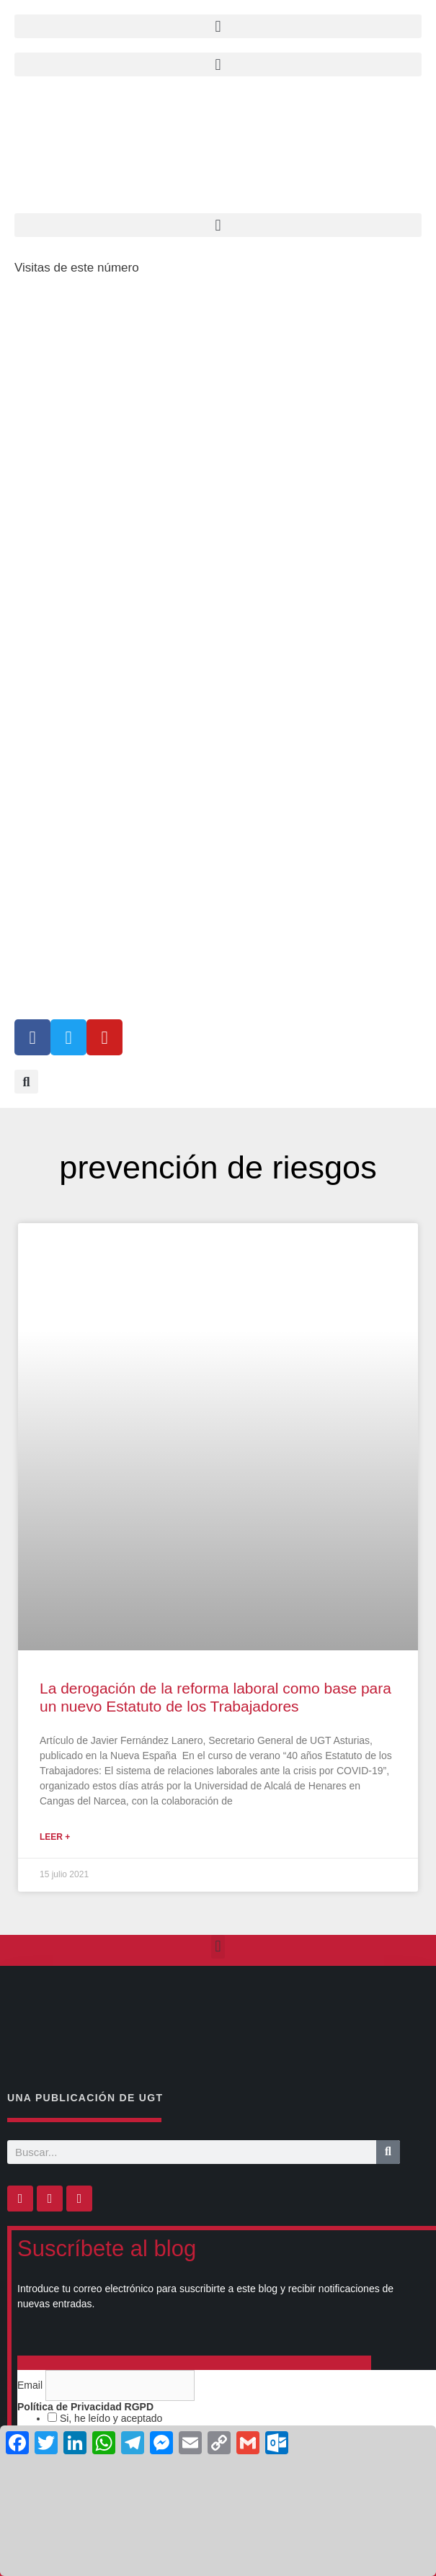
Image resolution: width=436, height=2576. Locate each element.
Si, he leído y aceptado (109, 2418)
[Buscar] (388, 2152)
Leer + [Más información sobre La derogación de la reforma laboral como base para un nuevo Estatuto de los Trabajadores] (55, 1837)
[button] (218, 64)
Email (31, 2385)
